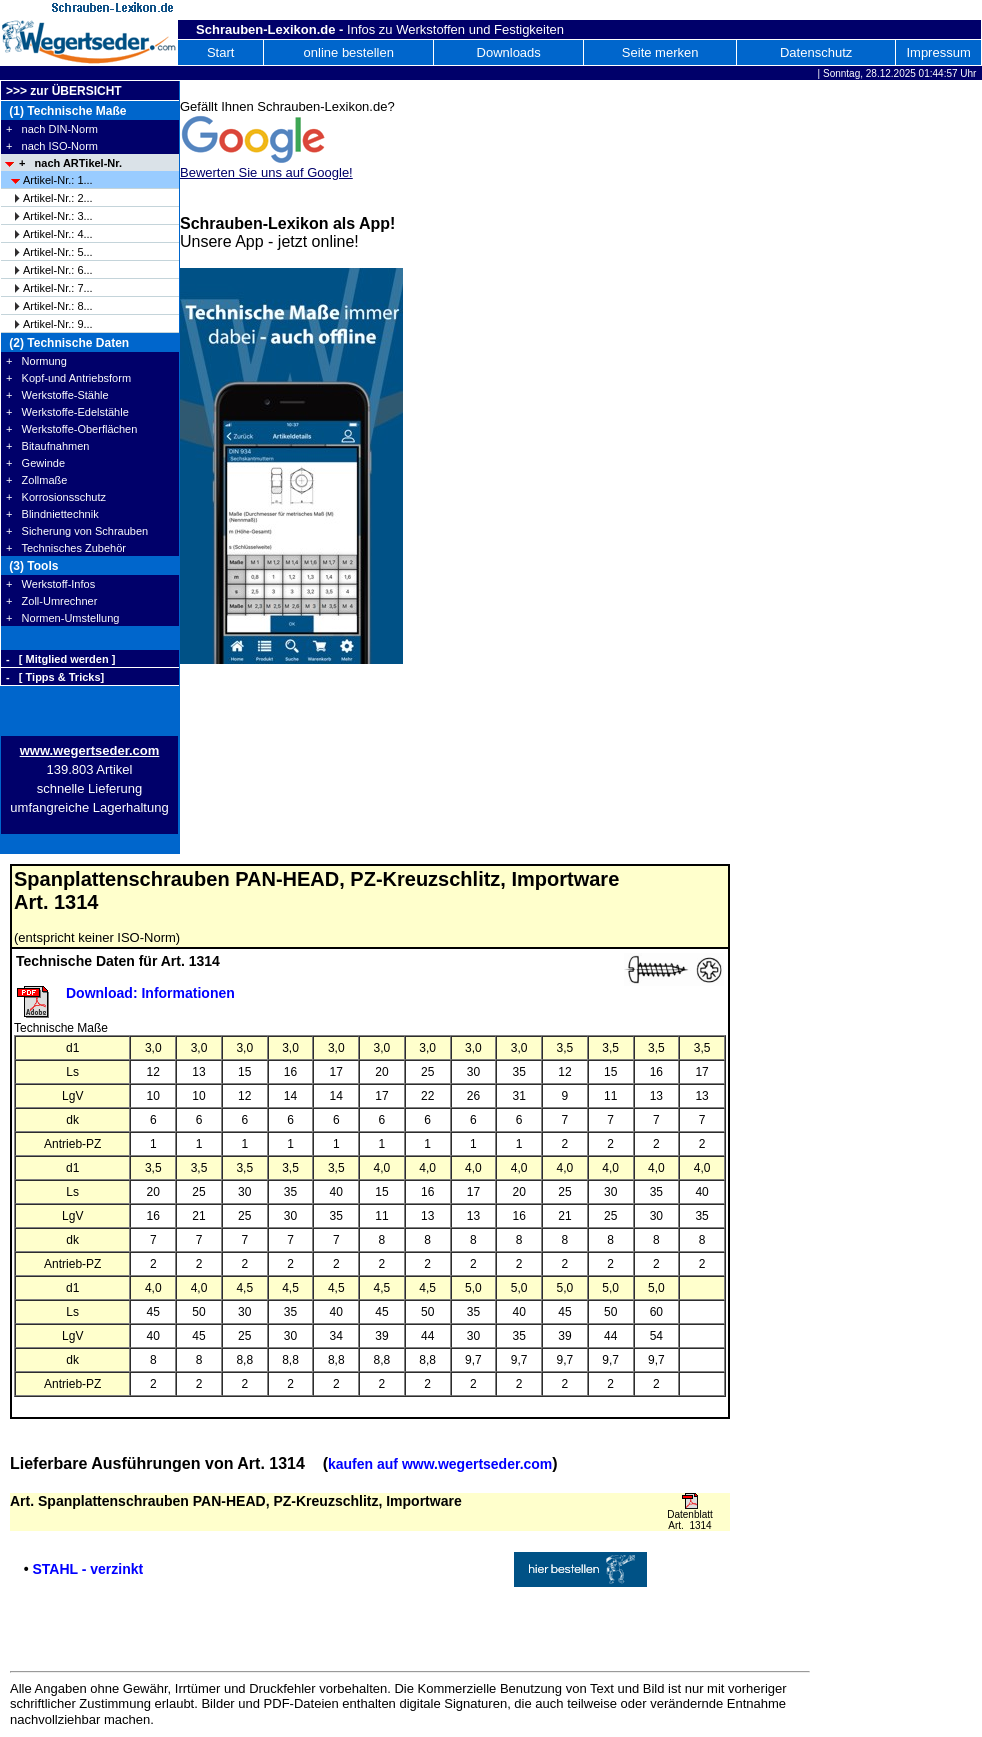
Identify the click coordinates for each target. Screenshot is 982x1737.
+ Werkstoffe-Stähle (57, 395)
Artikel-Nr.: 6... (58, 270)
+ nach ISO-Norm (52, 146)
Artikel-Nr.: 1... (58, 180)
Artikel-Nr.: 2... (58, 198)
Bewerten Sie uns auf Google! (266, 172)
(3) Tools (32, 566)
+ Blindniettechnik (52, 514)
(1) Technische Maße (66, 111)
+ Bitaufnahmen (47, 446)
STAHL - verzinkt (87, 1569)
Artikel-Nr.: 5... (58, 252)
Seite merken (660, 52)
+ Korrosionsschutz (56, 497)
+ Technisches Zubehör (66, 548)
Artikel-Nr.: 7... (58, 288)
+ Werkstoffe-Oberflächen (71, 429)
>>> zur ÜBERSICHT (64, 91)
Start (220, 52)
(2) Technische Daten (67, 343)
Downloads (509, 52)
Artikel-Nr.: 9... (58, 324)
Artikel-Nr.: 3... (58, 216)
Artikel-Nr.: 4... (58, 234)
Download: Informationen (150, 993)
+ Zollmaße (36, 480)
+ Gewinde (35, 463)
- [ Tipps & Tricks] (55, 677)
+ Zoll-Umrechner (51, 601)
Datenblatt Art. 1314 (690, 1520)
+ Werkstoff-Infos (50, 584)
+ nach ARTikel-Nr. (70, 163)
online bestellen (349, 52)
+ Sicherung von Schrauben (77, 531)
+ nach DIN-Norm (52, 129)
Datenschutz (816, 52)
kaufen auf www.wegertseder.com (440, 1464)
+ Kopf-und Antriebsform (68, 378)
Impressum (938, 52)
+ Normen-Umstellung (62, 618)
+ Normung (36, 361)
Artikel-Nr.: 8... (58, 306)
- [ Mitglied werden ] (60, 659)
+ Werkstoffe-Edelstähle (67, 412)
